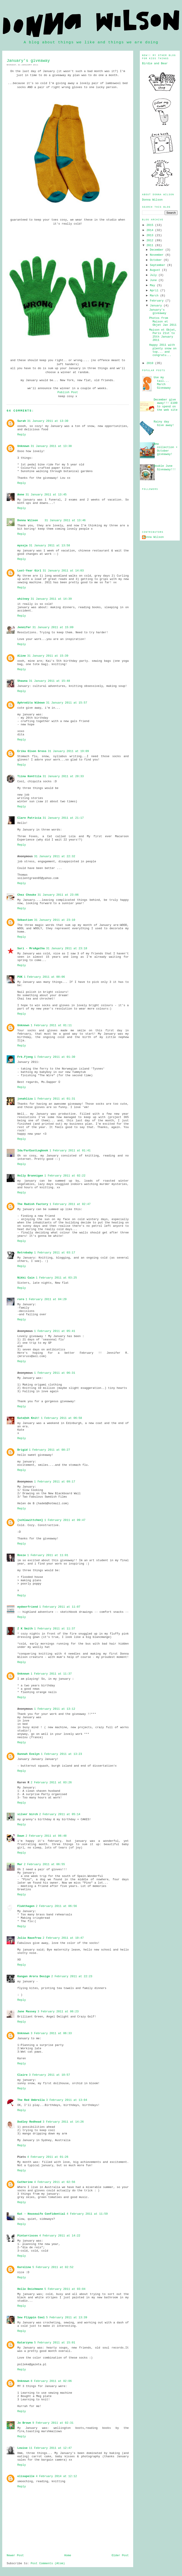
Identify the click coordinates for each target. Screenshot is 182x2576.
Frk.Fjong (25, 1057)
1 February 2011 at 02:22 (64, 1175)
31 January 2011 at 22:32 (54, 856)
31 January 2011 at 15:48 (49, 681)
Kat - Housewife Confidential (41, 2214)
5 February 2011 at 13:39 (66, 2317)
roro (20, 1299)
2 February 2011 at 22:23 (71, 1976)
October (157, 260)
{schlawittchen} (30, 1520)
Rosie (21, 1555)
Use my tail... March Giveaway (162, 382)
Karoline (24, 2267)
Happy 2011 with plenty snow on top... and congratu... (162, 350)
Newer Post (15, 2555)
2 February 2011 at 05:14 (59, 1814)
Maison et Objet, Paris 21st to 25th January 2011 (162, 335)
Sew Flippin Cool (31, 2317)
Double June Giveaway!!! (165, 467)
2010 (150, 363)
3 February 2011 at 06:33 (51, 2033)
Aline (21, 656)
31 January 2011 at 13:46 (65, 520)
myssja (22, 545)
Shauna (22, 681)
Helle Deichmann (30, 2289)
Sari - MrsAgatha (31, 948)
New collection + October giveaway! (166, 449)
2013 (150, 235)
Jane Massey (26, 2011)
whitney (23, 599)
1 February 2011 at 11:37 (54, 1628)
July (154, 275)
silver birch (27, 1814)
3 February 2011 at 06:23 (58, 2011)
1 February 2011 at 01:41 (70, 1150)
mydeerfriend (27, 1607)
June (154, 280)
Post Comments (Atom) (48, 2563)
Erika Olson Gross (31, 751)
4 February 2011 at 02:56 (54, 2182)
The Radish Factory (32, 1204)
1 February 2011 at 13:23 (61, 1754)
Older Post (120, 2555)
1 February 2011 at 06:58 (61, 1418)
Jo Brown (24, 2423)
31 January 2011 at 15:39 (47, 656)
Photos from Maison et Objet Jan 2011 (162, 321)
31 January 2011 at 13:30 (47, 421)
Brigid (22, 1450)
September (158, 265)
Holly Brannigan (30, 1175)
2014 (150, 230)
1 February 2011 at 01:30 (54, 1057)
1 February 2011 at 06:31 (54, 1373)
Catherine (25, 2182)
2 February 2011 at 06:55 (44, 1864)
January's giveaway (157, 311)
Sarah (21, 421)
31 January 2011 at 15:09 (52, 627)
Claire (22, 2075)
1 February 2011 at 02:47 (70, 1204)
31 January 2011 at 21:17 (63, 818)
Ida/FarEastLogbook (32, 1150)
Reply (21, 434)
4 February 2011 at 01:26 (47, 2157)
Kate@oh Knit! (28, 1418)
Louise (22, 2448)
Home (67, 2555)
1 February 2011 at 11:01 (47, 1555)
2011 (150, 245)
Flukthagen (25, 1906)
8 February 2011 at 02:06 (51, 2381)
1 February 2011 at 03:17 (54, 1252)
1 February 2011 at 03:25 (56, 1277)
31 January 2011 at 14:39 (51, 599)
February (157, 300)
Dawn (20, 1836)
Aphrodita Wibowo (31, 702)
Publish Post (67, 392)
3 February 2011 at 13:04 (66, 2100)
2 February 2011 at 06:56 (56, 1906)
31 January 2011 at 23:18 (66, 948)
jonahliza (25, 1098)
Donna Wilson (27, 520)
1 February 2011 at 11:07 (59, 1607)
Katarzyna (25, 2342)
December (157, 249)
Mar (19, 1864)
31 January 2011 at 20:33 (63, 776)
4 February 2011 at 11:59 (87, 2214)
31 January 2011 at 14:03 (63, 570)
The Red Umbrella (31, 2100)
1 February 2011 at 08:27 (49, 1450)
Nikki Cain (25, 1277)
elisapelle (25, 2476)
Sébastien (25, 920)
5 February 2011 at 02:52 (52, 2267)
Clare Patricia (29, 818)
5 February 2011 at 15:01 (54, 2342)
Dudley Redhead (29, 2122)
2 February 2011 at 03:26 (51, 1782)
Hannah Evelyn (28, 1754)
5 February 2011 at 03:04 (64, 2289)
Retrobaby (25, 1252)
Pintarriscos (27, 2235)
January (157, 305)
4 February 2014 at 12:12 (56, 2476)
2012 (150, 240)
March (155, 295)
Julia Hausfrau (29, 1938)
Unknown (23, 446)
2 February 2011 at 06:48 (46, 1836)
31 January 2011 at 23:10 (54, 920)
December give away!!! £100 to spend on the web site (166, 405)
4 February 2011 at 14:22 (59, 2235)
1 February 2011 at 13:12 (54, 1709)
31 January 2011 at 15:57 (66, 702)
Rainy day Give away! (164, 423)
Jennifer (24, 627)
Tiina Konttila (29, 776)
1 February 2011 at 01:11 (51, 1025)
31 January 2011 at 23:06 (58, 895)
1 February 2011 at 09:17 (54, 1481)
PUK (19, 977)
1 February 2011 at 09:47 (64, 1520)
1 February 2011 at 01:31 (54, 1098)
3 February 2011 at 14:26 (63, 2122)
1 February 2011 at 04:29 (46, 1299)
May (153, 285)
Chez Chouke (26, 895)
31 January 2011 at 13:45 (46, 494)
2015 (150, 225)
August (156, 270)
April (155, 290)
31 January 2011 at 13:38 (51, 446)
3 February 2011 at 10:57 (49, 2075)
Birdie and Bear (155, 63)
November (157, 255)
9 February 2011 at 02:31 (52, 2423)
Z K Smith (25, 1628)
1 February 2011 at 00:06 (44, 977)
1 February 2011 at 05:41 (54, 1331)
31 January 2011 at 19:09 (68, 751)
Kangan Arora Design (33, 1976)
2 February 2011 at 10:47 (63, 1938)
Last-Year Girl (29, 570)
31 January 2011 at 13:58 (49, 545)
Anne (20, 494)
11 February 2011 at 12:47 (50, 2448)
